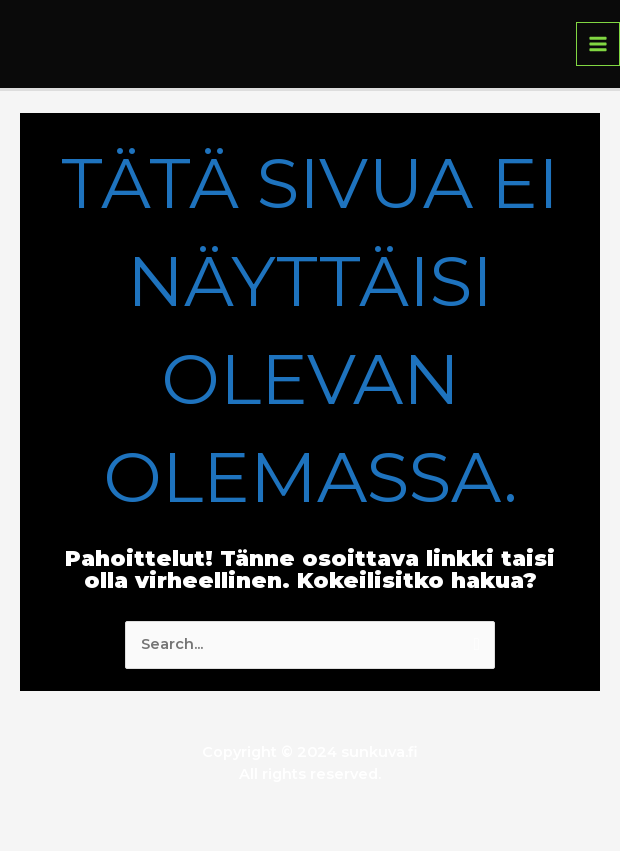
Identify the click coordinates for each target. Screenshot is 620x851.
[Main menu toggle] (598, 44)
